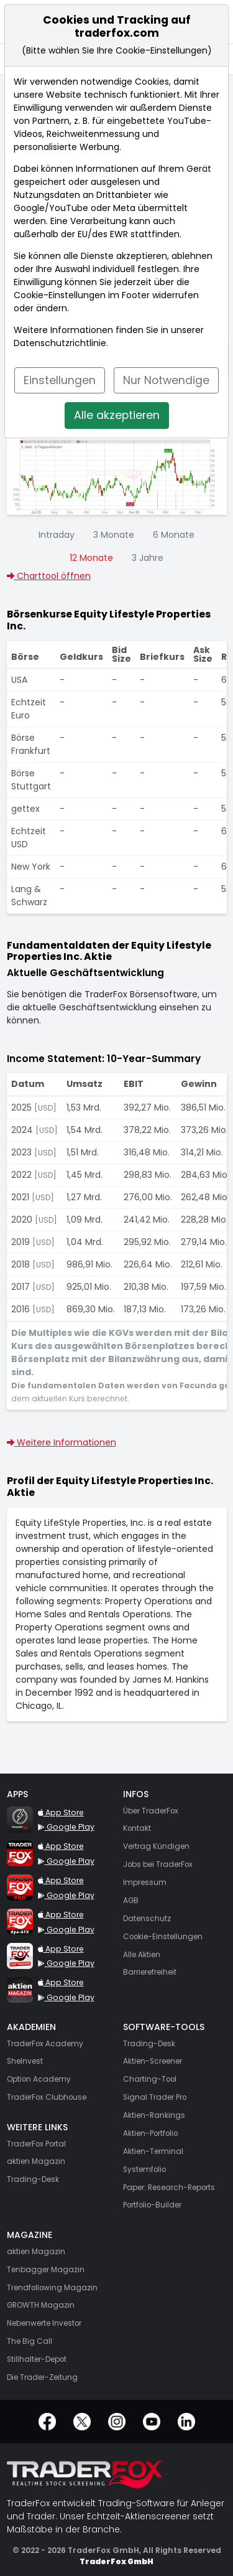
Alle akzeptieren (117, 415)
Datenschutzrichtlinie (60, 343)
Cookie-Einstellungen (60, 295)
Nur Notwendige (166, 380)
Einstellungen (60, 380)
